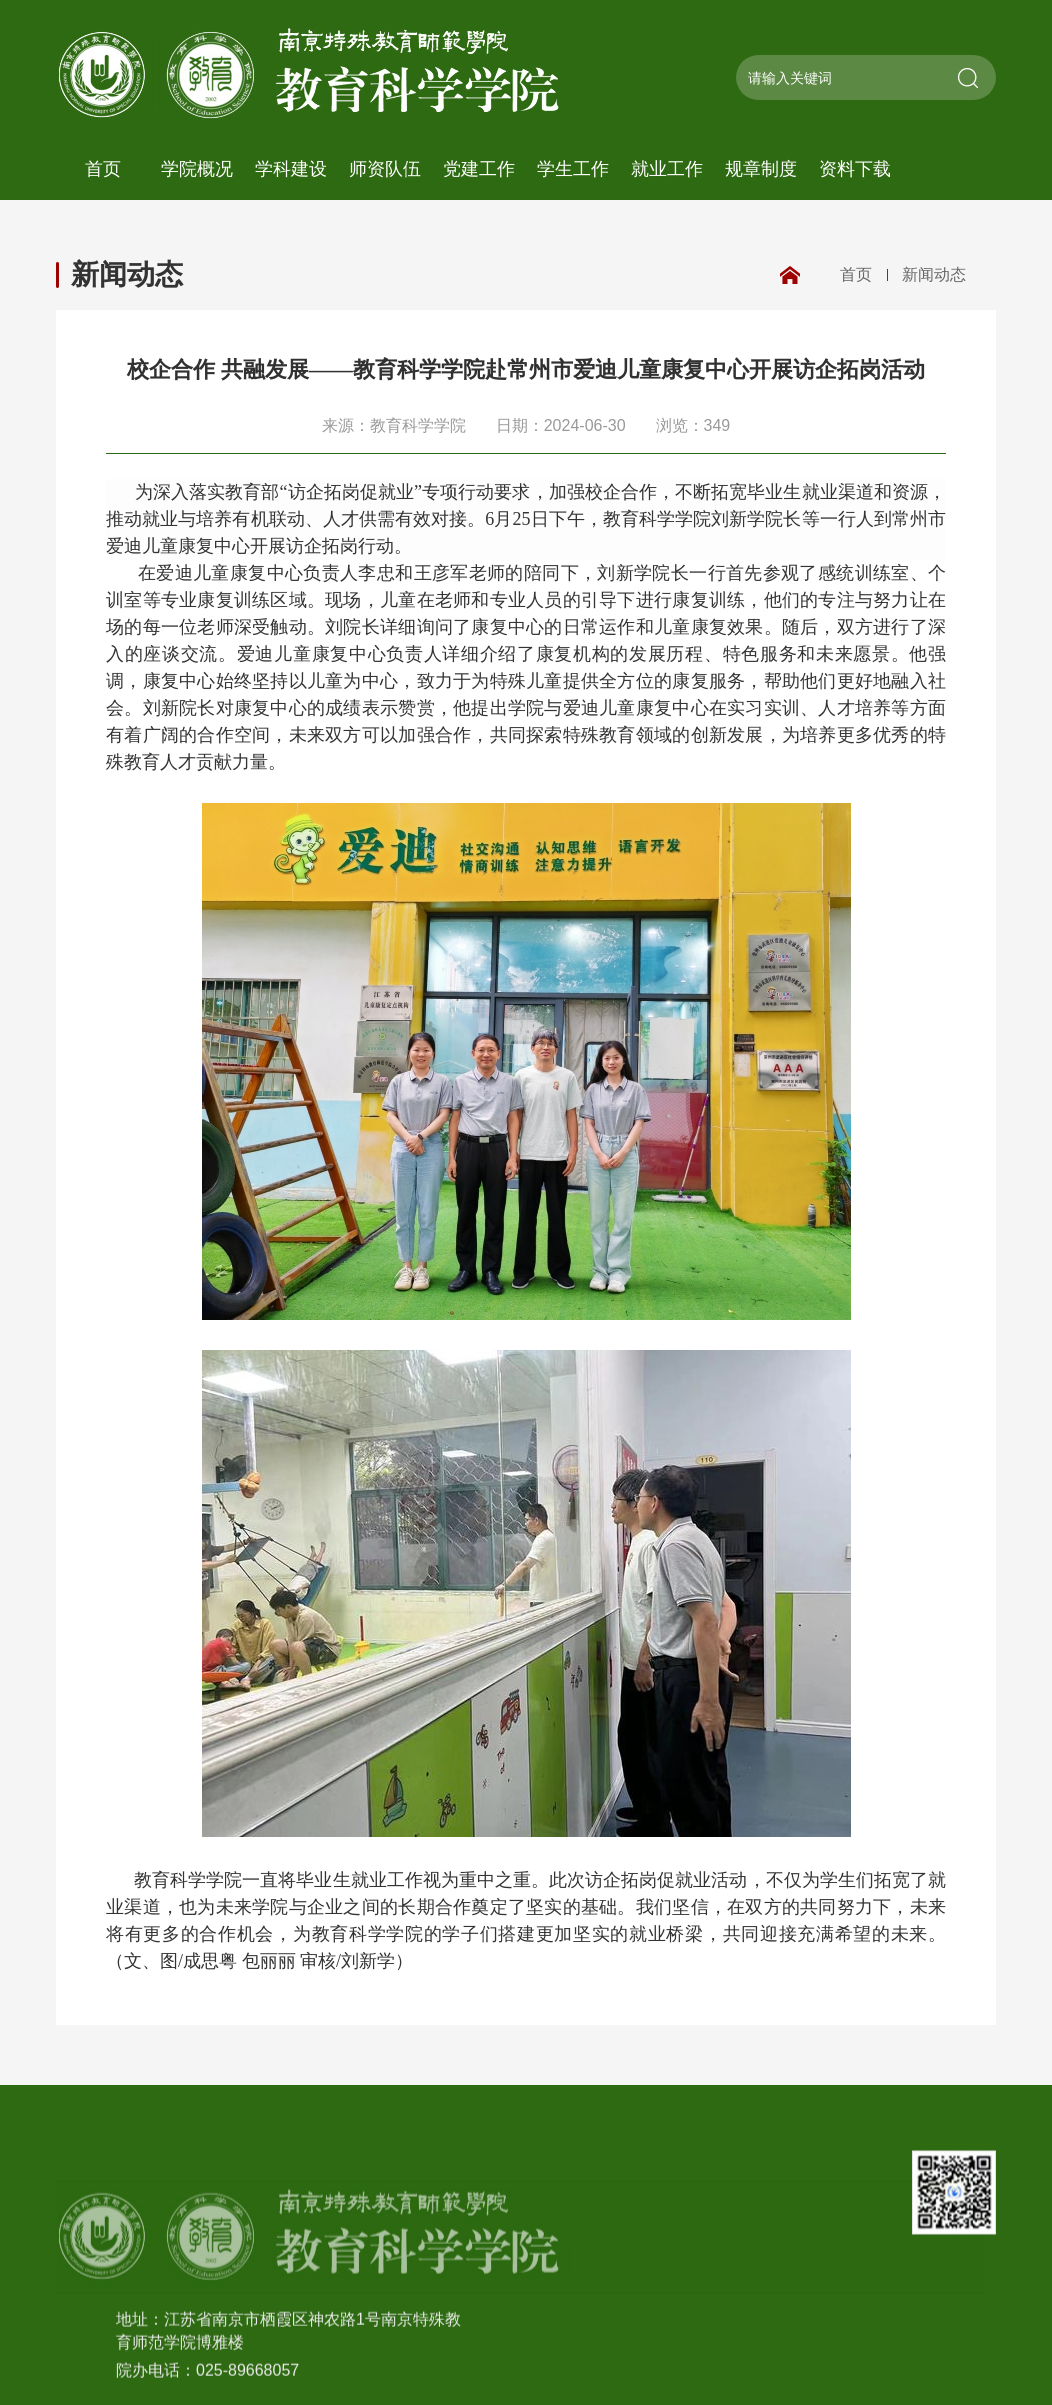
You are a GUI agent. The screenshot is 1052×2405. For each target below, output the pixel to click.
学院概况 (197, 169)
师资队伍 (385, 169)
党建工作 (479, 169)
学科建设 (291, 169)
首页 (103, 169)
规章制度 (761, 169)
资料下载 (855, 169)
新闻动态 (127, 274)
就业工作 (667, 169)
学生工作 (573, 169)
